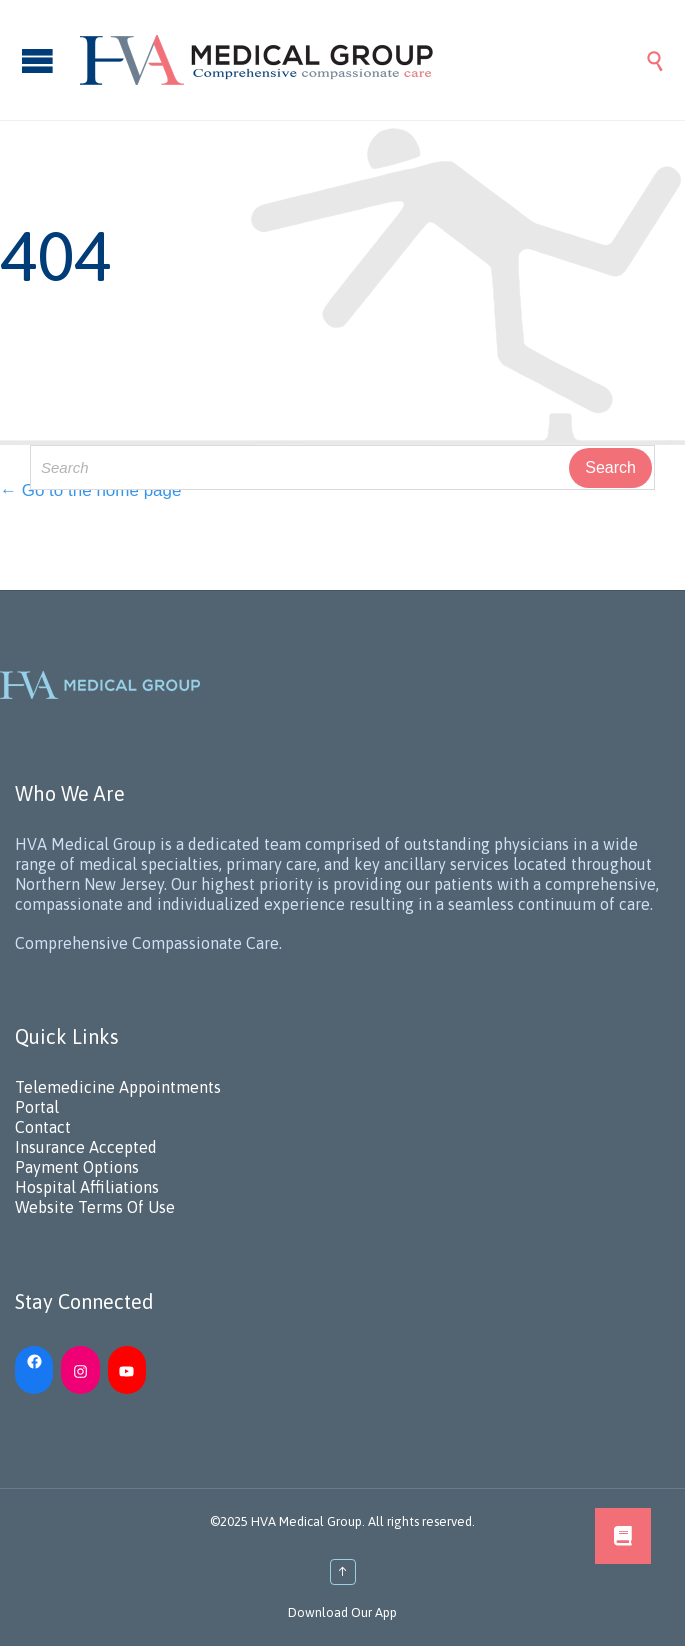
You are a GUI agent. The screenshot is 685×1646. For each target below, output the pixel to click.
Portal (37, 1107)
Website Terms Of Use (95, 1207)
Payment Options (77, 1167)
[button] (623, 1536)
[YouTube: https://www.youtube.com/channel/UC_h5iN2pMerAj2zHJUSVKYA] (127, 1370)
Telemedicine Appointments (118, 1087)
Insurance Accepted (86, 1147)
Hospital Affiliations (87, 1187)
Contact (43, 1127)
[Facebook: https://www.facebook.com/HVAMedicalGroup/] (34, 1360)
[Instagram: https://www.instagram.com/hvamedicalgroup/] (80, 1370)
